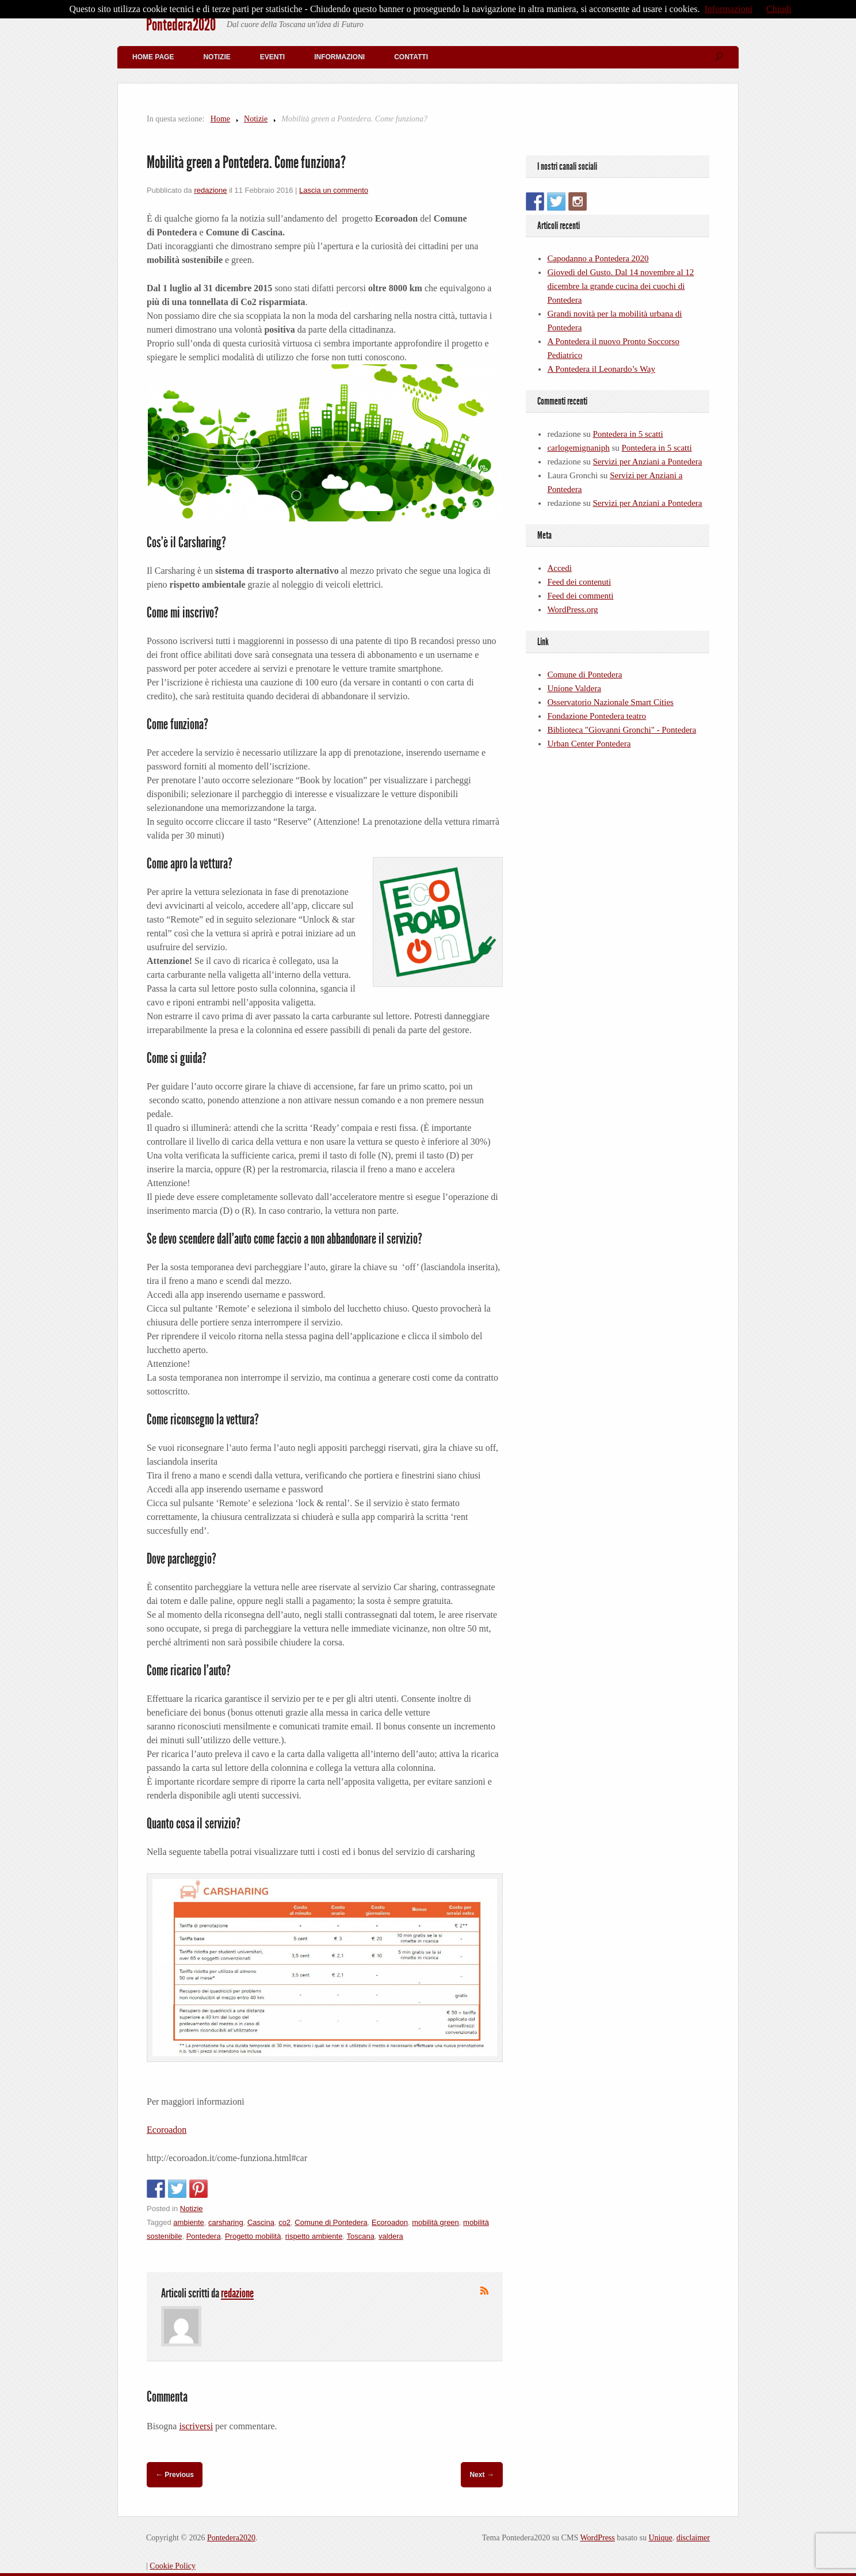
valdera (391, 2236)
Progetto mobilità (253, 2236)
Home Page (153, 57)
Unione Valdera (574, 688)
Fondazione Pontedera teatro (596, 716)
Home (220, 119)
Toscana (360, 2236)
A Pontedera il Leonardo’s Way (601, 369)
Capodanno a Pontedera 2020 (597, 258)
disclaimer (693, 2537)
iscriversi (196, 2426)
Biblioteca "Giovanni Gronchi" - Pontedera (621, 729)
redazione (210, 190)
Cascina (260, 2222)
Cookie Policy (173, 2566)
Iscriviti (484, 2291)
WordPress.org (572, 609)
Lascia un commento (333, 190)
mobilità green (435, 2222)
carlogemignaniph (578, 447)
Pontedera (203, 2236)
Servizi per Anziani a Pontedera (647, 461)
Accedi (559, 568)
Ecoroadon (166, 2130)
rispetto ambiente (314, 2236)
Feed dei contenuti (579, 581)
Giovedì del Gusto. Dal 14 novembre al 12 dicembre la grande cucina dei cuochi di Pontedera (620, 286)
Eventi (272, 57)
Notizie (216, 57)
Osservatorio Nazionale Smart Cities (610, 702)
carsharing (225, 2222)
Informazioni (339, 57)
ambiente (188, 2222)
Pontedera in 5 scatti (628, 434)
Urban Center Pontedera (588, 743)
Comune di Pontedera (331, 2222)
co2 (284, 2222)
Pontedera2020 (181, 25)
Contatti (411, 57)
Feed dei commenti (580, 595)
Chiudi (779, 9)
